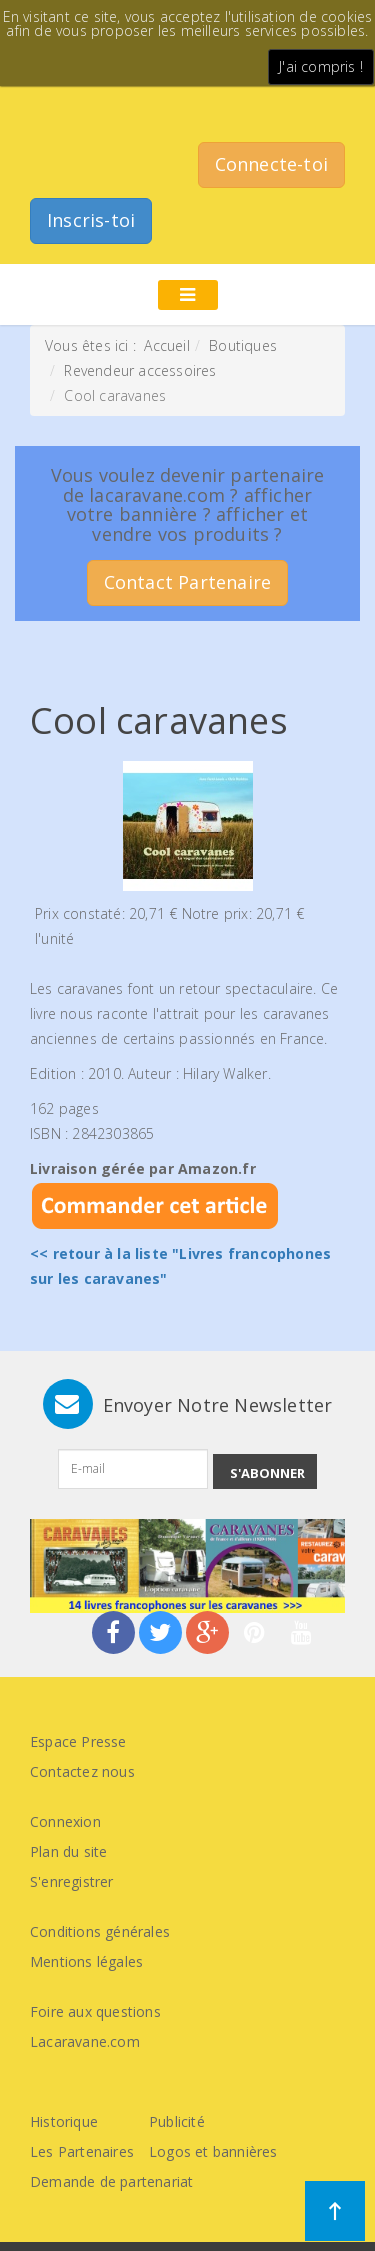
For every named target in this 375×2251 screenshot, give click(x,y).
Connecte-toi (271, 164)
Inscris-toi (91, 220)
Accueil (166, 345)
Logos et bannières (213, 2151)
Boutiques (243, 345)
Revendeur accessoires (140, 370)
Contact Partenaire (188, 582)
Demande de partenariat (111, 2181)
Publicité (177, 2121)
